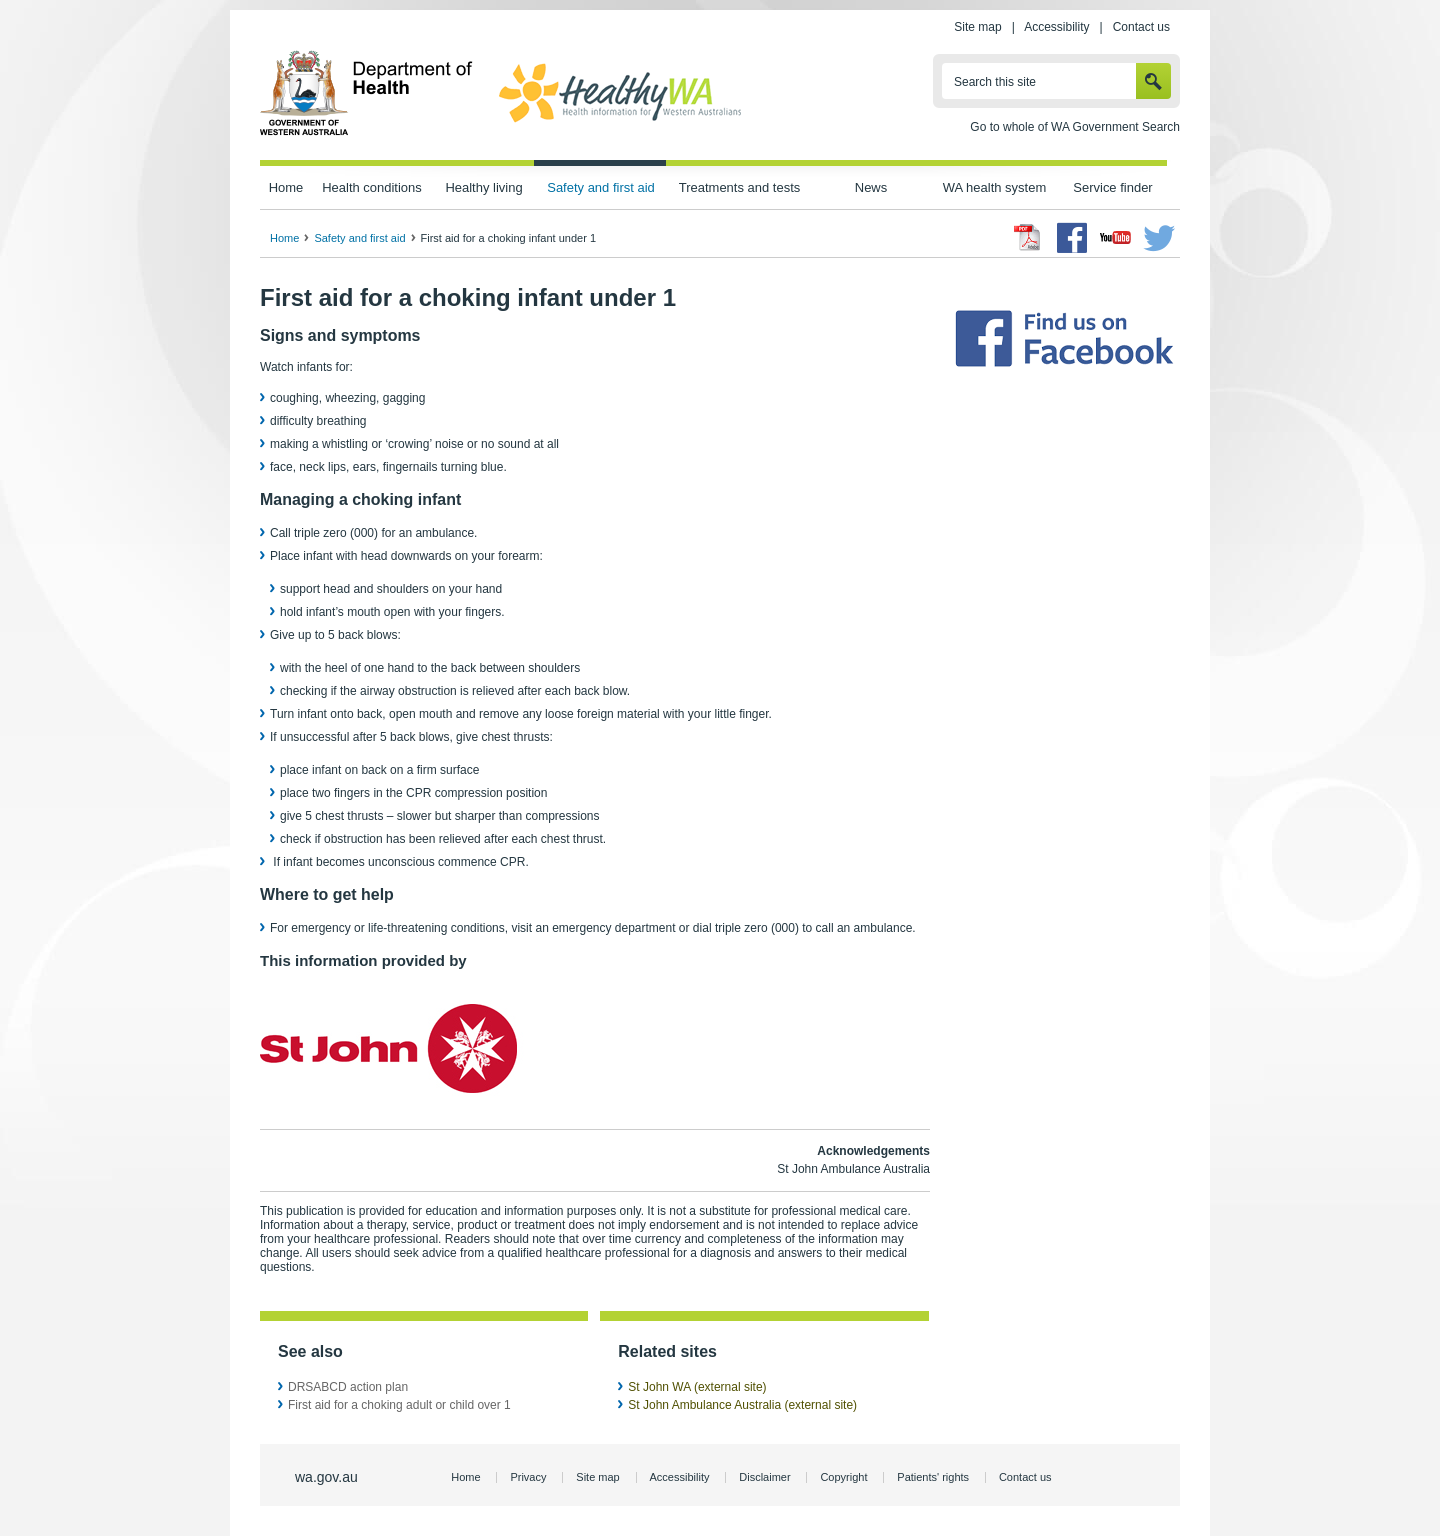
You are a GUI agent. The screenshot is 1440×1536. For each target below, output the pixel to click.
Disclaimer (764, 1477)
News (871, 187)
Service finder (1112, 187)
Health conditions (372, 187)
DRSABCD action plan (348, 1387)
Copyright (843, 1477)
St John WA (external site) (697, 1387)
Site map (977, 27)
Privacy (528, 1477)
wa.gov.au (326, 1477)
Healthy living (483, 187)
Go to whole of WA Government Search (1075, 127)
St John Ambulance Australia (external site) (742, 1405)
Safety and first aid (601, 187)
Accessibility (1056, 27)
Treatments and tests (739, 187)
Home (286, 187)
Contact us (1141, 27)
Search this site (995, 82)
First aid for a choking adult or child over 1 (399, 1405)
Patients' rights (933, 1477)
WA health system (994, 187)
